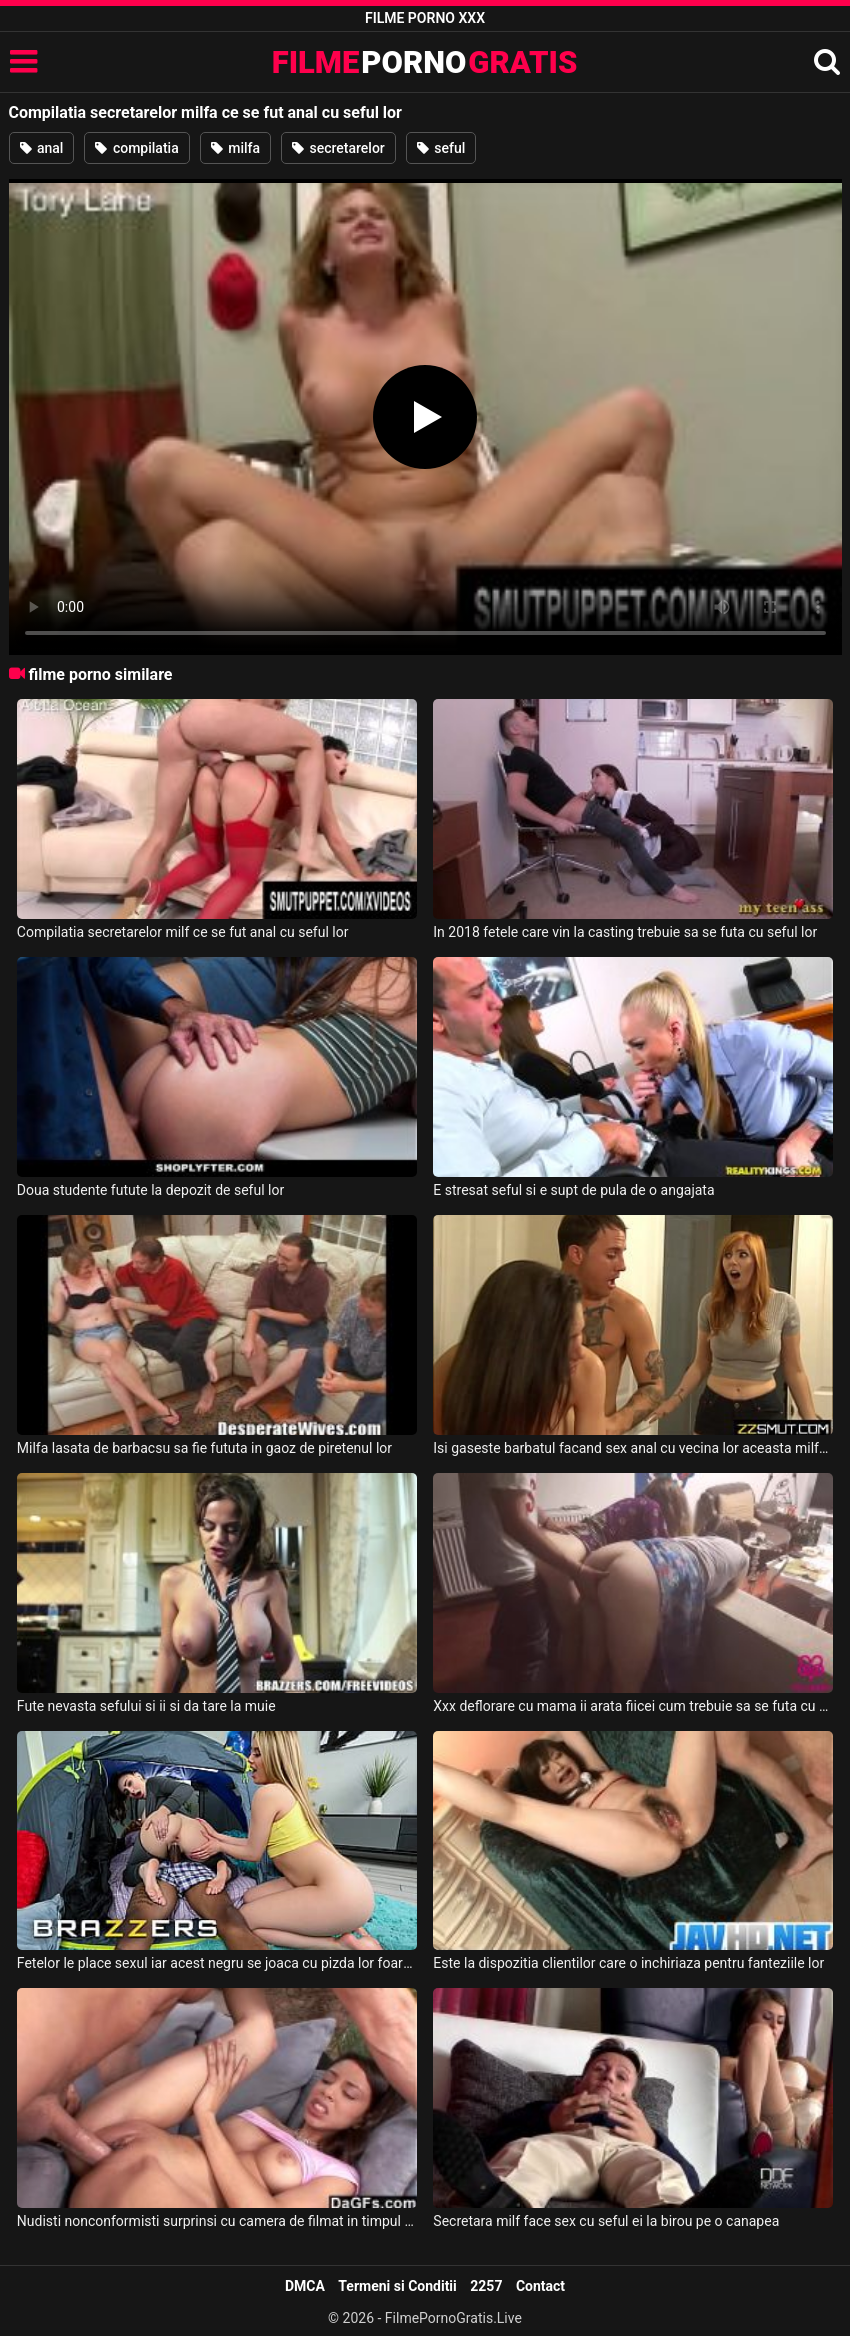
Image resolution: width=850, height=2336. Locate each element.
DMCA (305, 2286)
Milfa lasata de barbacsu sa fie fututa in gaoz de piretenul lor (204, 1448)
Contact (540, 2286)
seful (441, 148)
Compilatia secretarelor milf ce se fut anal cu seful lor (183, 932)
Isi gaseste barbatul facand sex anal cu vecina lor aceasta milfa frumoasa (633, 1448)
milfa (235, 148)
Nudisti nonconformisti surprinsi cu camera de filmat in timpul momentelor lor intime (217, 2221)
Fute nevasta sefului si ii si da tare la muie (146, 1706)
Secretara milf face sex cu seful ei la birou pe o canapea (606, 2221)
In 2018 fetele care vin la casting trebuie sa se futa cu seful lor (625, 932)
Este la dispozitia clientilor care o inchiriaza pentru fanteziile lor (628, 1963)
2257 (486, 2286)
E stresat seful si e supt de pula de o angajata (573, 1190)
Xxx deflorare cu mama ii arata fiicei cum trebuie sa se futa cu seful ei (633, 1706)
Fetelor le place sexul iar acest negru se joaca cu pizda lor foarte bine (217, 1963)
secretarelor (338, 148)
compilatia (136, 148)
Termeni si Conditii (397, 2286)
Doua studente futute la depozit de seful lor (150, 1190)
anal (42, 148)
